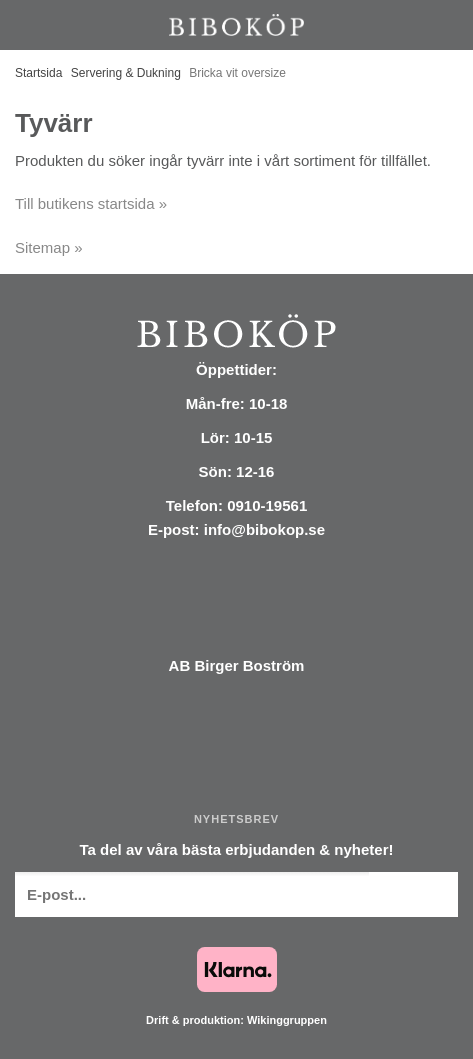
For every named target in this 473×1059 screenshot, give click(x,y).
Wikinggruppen (287, 1020)
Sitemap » (49, 247)
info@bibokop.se (264, 529)
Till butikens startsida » (91, 203)
